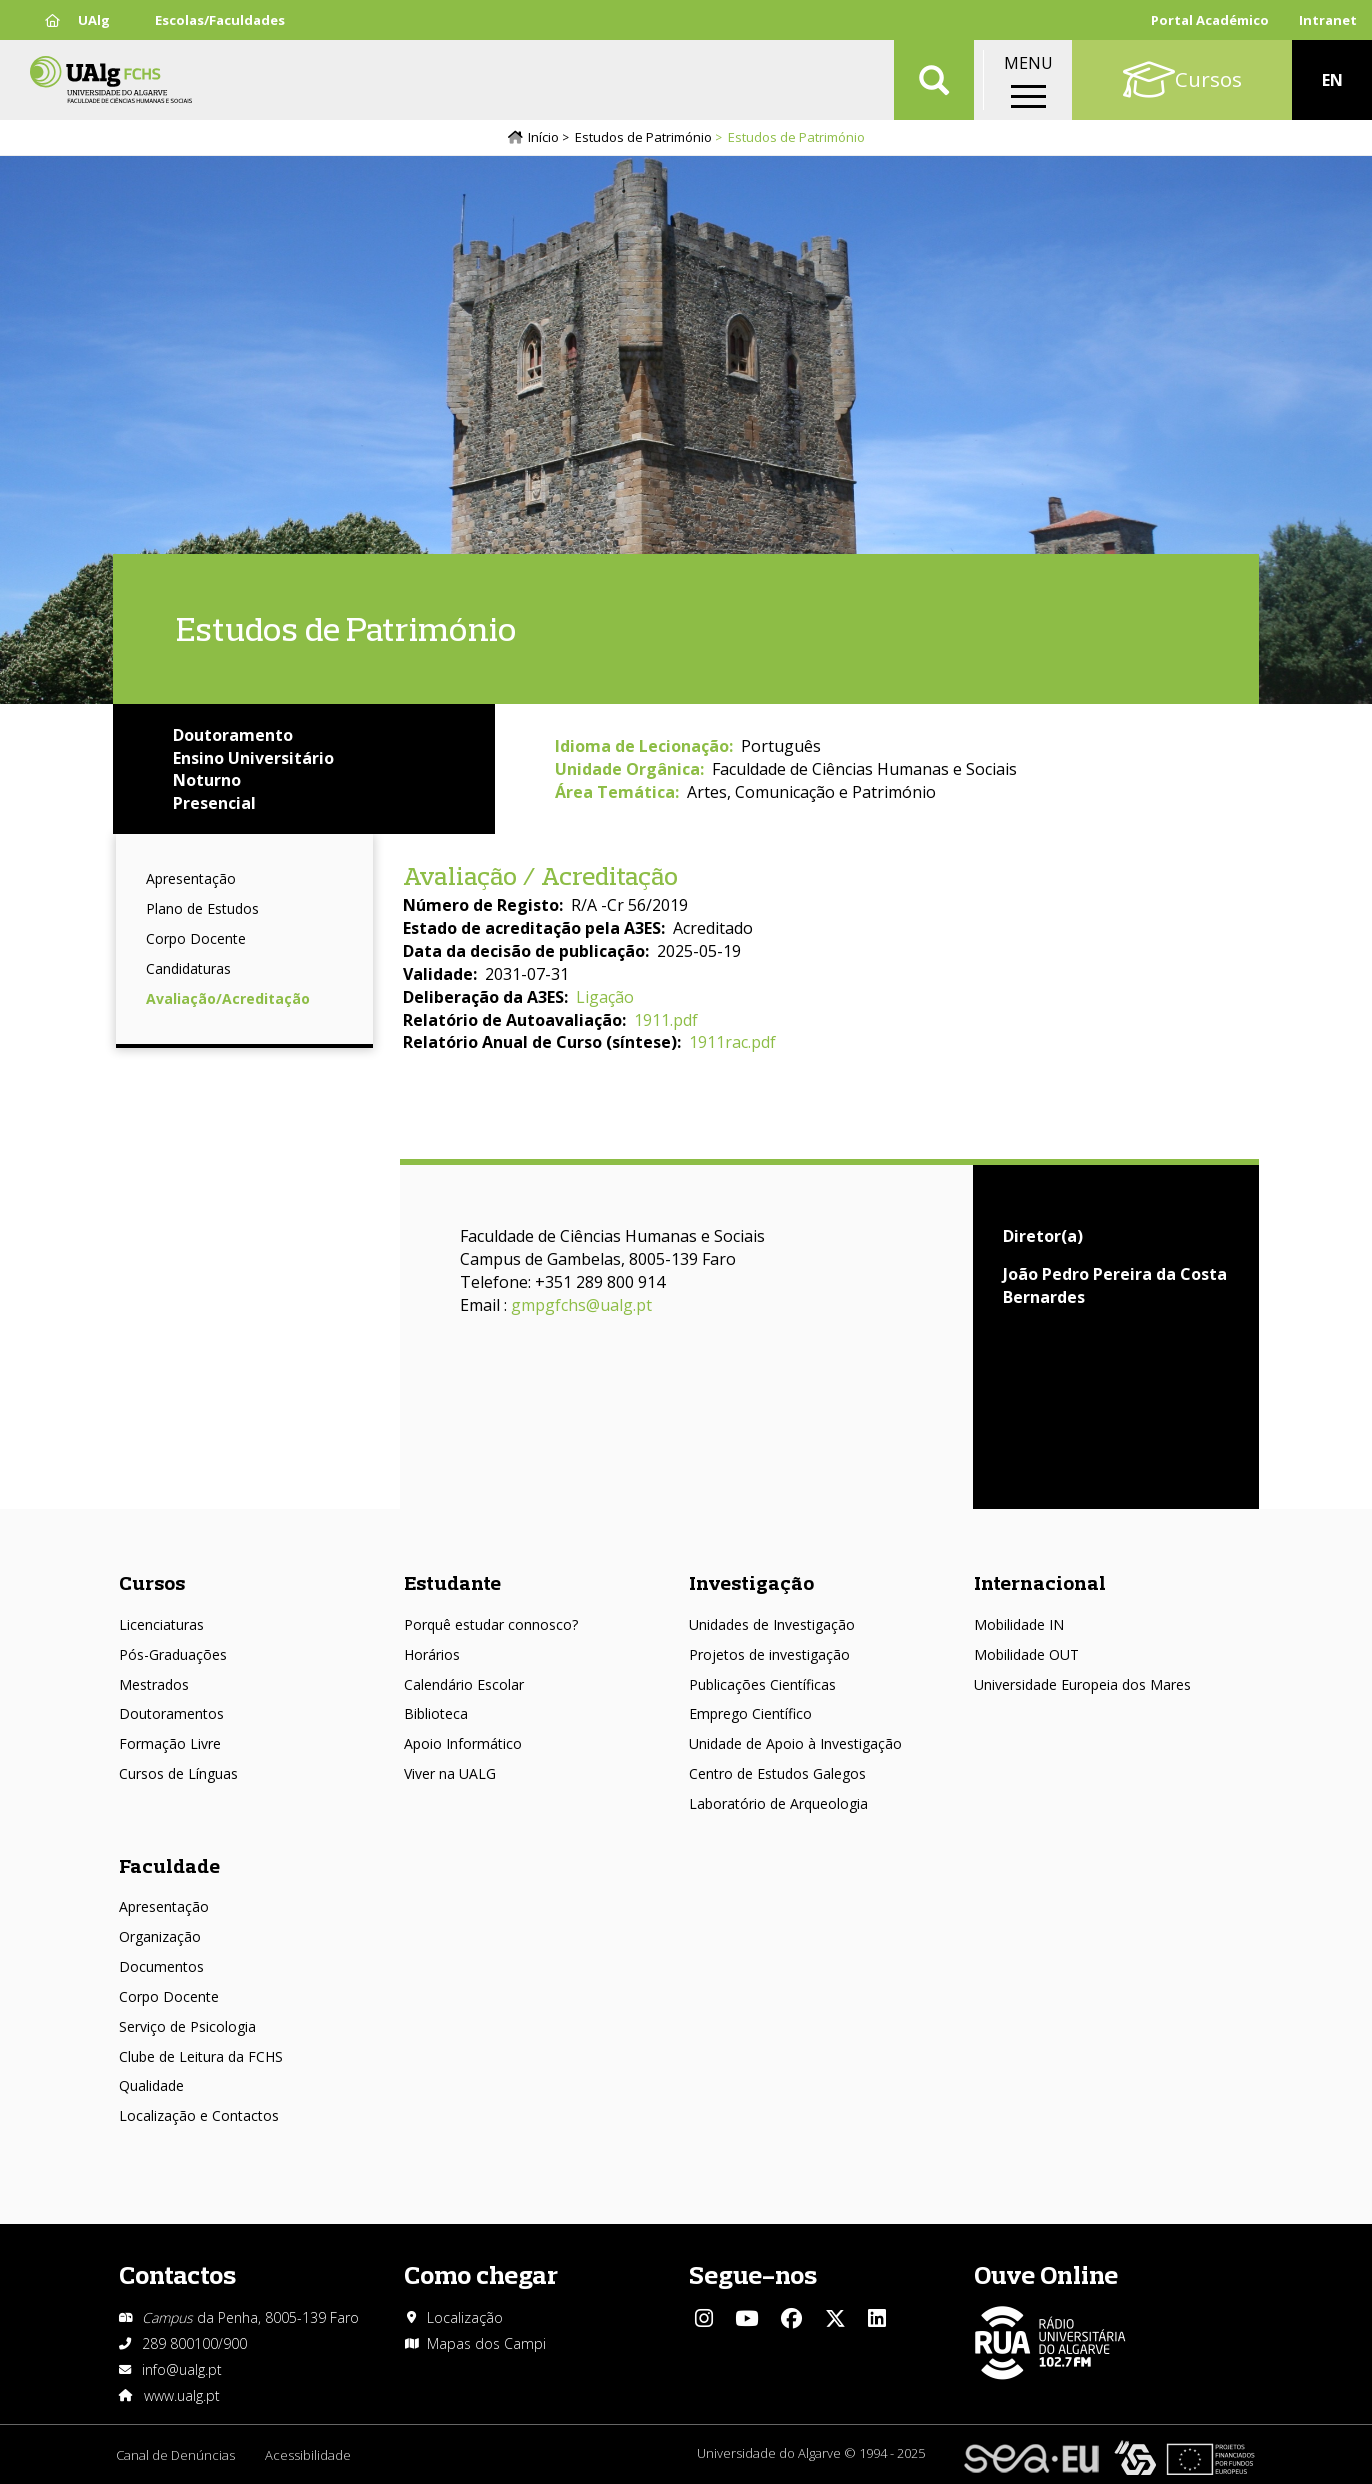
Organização (160, 1936)
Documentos (161, 1966)
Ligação (605, 997)
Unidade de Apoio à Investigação (795, 1743)
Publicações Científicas (762, 1684)
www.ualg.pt (182, 2395)
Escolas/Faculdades (220, 20)
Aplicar (934, 80)
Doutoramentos (171, 1713)
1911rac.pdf (732, 1042)
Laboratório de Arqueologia (778, 1803)
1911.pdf (666, 1020)
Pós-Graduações (173, 1654)
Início (543, 137)
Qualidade (151, 2085)
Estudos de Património (643, 137)
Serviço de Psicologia (187, 2026)
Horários (432, 1654)
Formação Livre (170, 1743)
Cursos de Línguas (178, 1773)
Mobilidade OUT (1026, 1654)
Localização (465, 2317)
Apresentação (191, 878)
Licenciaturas (161, 1624)
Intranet (1328, 20)
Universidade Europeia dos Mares (1082, 1684)
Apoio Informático (463, 1743)
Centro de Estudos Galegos (777, 1773)
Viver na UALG (450, 1773)
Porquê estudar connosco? (491, 1624)
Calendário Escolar (464, 1684)
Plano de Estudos (202, 908)
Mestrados (154, 1684)
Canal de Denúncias (175, 2455)
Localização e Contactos (199, 2115)
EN (1332, 80)
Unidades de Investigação (772, 1624)
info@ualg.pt (182, 2369)
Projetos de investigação (769, 1654)
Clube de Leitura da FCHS (201, 2056)
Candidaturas (188, 968)
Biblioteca (436, 1713)
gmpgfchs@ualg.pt (581, 1305)
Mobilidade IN (1019, 1624)
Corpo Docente (196, 938)
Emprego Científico (750, 1713)
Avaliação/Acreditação (228, 998)
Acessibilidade (308, 2455)
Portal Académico (1210, 20)
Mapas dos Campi (486, 2343)
